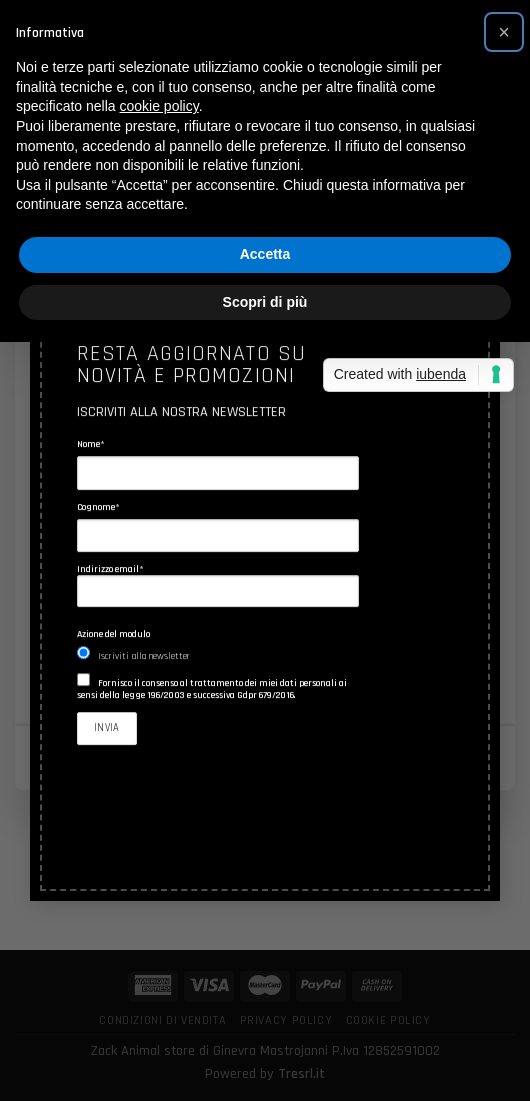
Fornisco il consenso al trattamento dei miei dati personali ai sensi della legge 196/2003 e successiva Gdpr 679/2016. (212, 689)
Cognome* (98, 507)
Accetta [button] (265, 254)
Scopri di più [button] (265, 302)
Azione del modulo (113, 634)
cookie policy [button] (159, 106)
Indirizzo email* (218, 585)
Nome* (91, 445)
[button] (504, 32)
